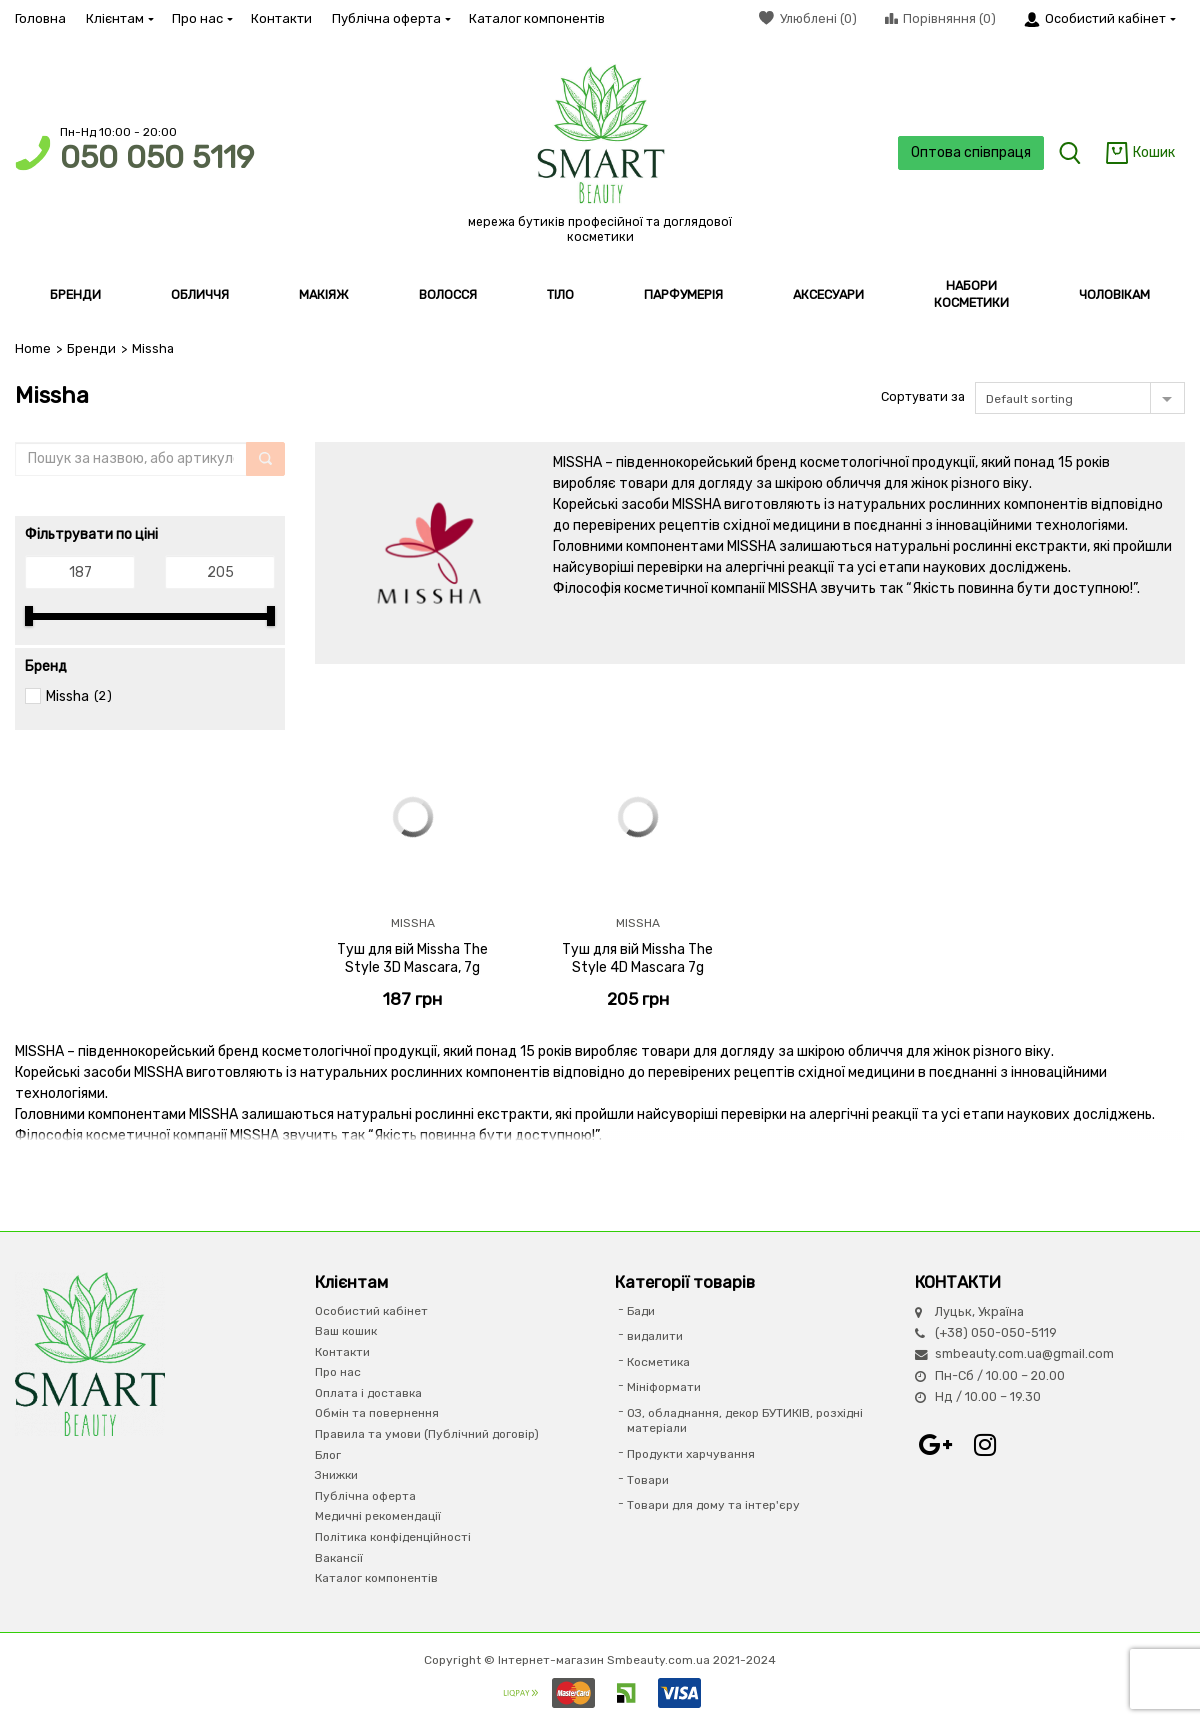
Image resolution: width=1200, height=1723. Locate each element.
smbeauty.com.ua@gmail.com (1024, 1353)
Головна (40, 18)
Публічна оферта (390, 18)
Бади (641, 1311)
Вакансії (339, 1558)
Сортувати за (923, 396)
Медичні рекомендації (378, 1516)
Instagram (985, 1445)
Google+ (935, 1445)
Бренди (91, 348)
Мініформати (664, 1387)
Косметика (658, 1362)
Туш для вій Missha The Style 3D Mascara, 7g (412, 958)
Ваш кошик (346, 1331)
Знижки (336, 1475)
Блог (328, 1455)
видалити (655, 1336)
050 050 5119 (157, 157)
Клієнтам (119, 18)
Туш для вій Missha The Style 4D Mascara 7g (637, 958)
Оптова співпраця (971, 152)
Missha (67, 696)
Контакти (281, 18)
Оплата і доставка (368, 1393)
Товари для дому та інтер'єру (713, 1505)
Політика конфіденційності (393, 1537)
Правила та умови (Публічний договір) (427, 1434)
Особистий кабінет (371, 1311)
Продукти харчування (691, 1454)
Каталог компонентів (537, 18)
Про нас (201, 18)
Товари (648, 1480)
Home (33, 348)
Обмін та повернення (377, 1413)
